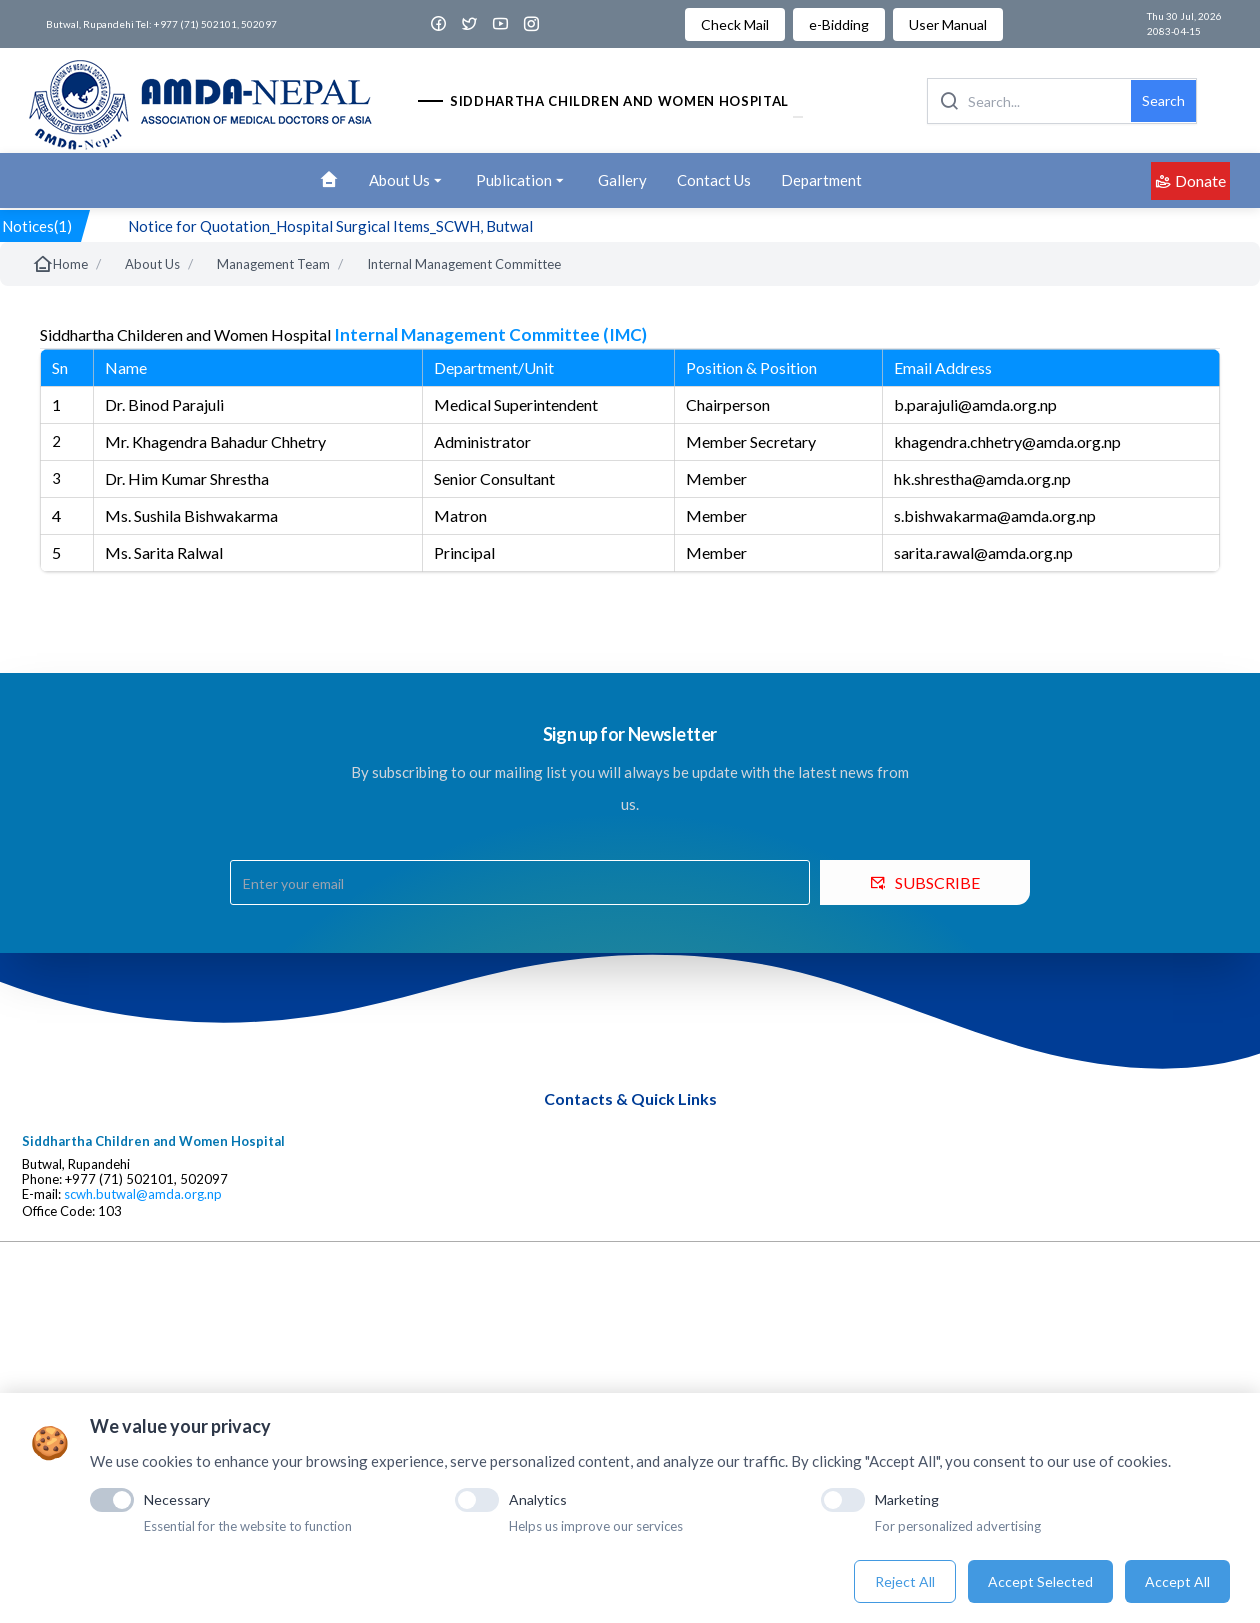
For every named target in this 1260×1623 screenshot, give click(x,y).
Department (821, 180)
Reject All (905, 1581)
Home (60, 264)
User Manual (948, 24)
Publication (522, 181)
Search (1163, 100)
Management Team (273, 264)
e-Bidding (839, 24)
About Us (407, 181)
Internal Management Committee (464, 264)
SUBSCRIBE (925, 882)
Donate (1190, 180)
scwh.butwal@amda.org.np (143, 1194)
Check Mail (735, 24)
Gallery (622, 180)
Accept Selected (1040, 1581)
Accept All (1177, 1581)
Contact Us (714, 180)
